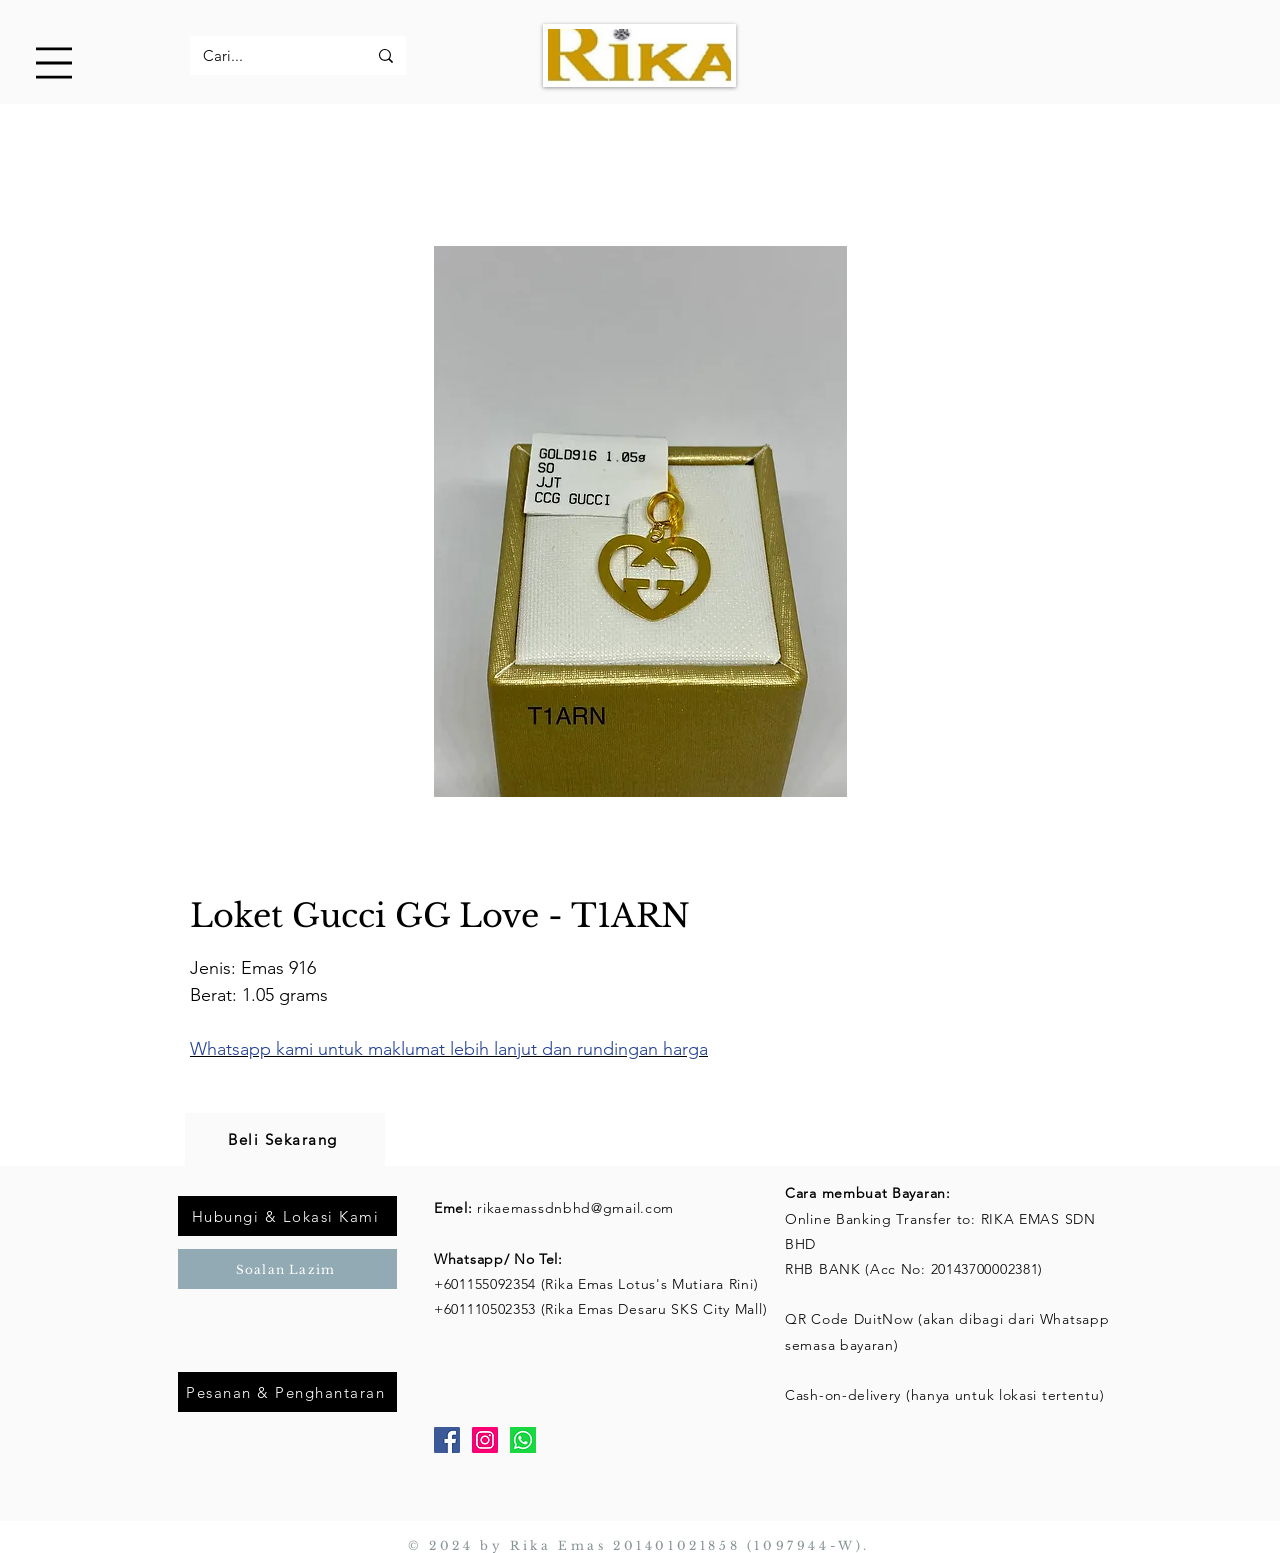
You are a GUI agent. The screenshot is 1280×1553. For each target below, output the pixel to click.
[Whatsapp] (523, 1440)
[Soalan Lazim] (287, 1269)
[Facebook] (447, 1440)
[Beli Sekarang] (285, 1139)
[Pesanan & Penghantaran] (287, 1392)
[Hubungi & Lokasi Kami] (287, 1216)
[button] (54, 63)
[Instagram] (485, 1440)
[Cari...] (270, 55)
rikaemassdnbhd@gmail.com (575, 1208)
